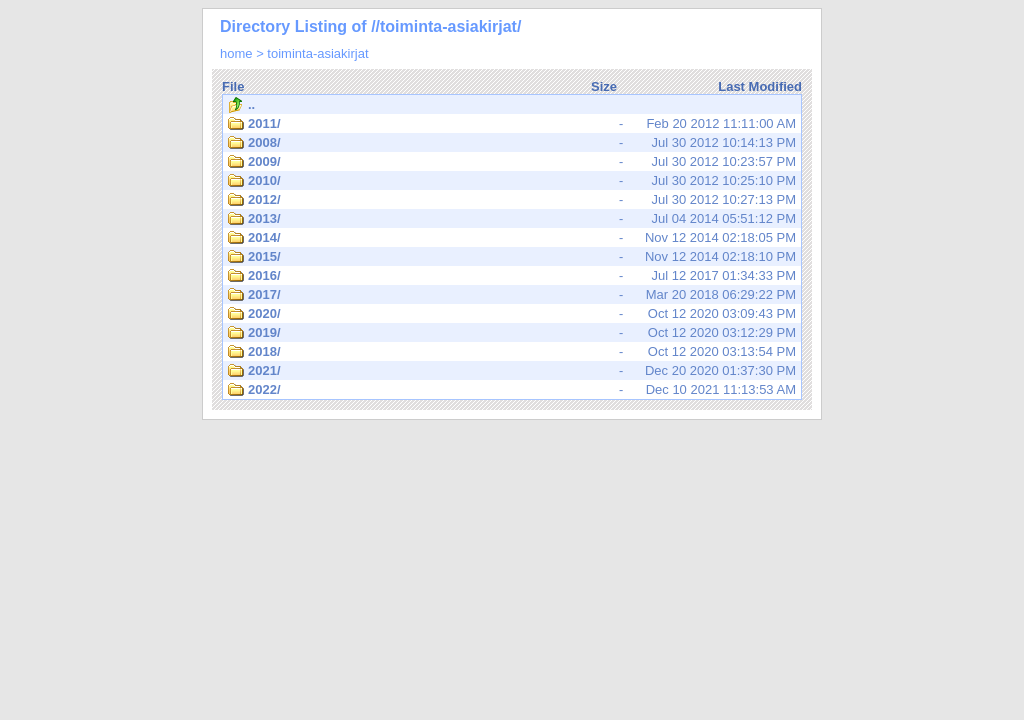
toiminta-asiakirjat (317, 53)
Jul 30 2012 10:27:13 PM (512, 200)
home (236, 53)
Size (604, 86)
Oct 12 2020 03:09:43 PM (512, 314)
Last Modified (760, 86)
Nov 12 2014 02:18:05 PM (512, 238)
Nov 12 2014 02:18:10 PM (512, 257)
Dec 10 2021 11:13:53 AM (512, 390)
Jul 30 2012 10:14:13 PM (512, 143)
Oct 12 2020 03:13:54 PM (512, 352)
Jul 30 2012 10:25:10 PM (512, 181)
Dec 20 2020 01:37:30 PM (512, 371)
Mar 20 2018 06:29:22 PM (512, 295)
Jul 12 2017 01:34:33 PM (512, 276)
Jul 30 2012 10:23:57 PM (512, 162)
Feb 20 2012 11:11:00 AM (512, 124)
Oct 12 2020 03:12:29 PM (512, 333)
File (233, 86)
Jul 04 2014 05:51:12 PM (512, 219)
